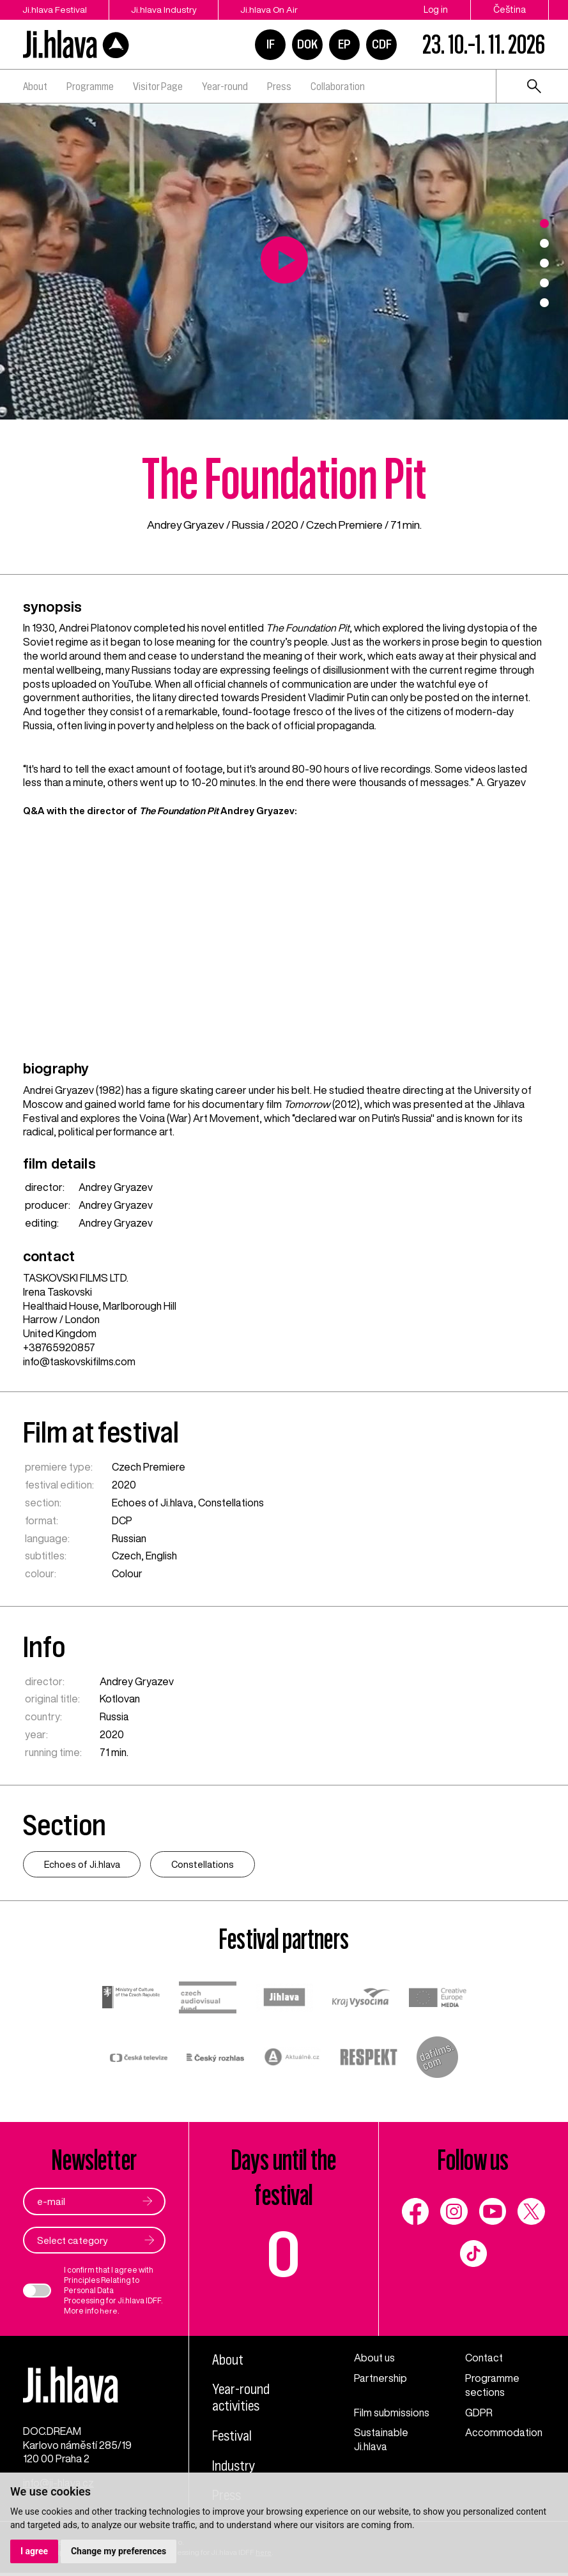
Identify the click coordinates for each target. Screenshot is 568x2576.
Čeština (509, 9)
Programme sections (492, 2386)
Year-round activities (241, 2398)
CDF (382, 44)
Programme (90, 86)
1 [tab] (544, 223)
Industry (234, 2466)
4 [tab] (544, 282)
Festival (233, 2436)
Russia (247, 524)
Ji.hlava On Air (273, 9)
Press (279, 86)
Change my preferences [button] (118, 2551)
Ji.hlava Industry (166, 9)
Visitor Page (158, 86)
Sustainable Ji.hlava (381, 2440)
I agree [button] (34, 2551)
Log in (436, 9)
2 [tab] (544, 243)
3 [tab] (544, 263)
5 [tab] (544, 302)
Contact (484, 2358)
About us (374, 2358)
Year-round (225, 86)
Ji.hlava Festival (55, 9)
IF (270, 44)
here (109, 2311)
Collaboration (338, 86)
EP (344, 44)
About (35, 86)
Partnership (380, 2379)
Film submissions (391, 2412)
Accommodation (503, 2433)
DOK (307, 44)
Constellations (231, 1502)
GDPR (479, 2412)
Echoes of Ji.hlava (153, 1502)
